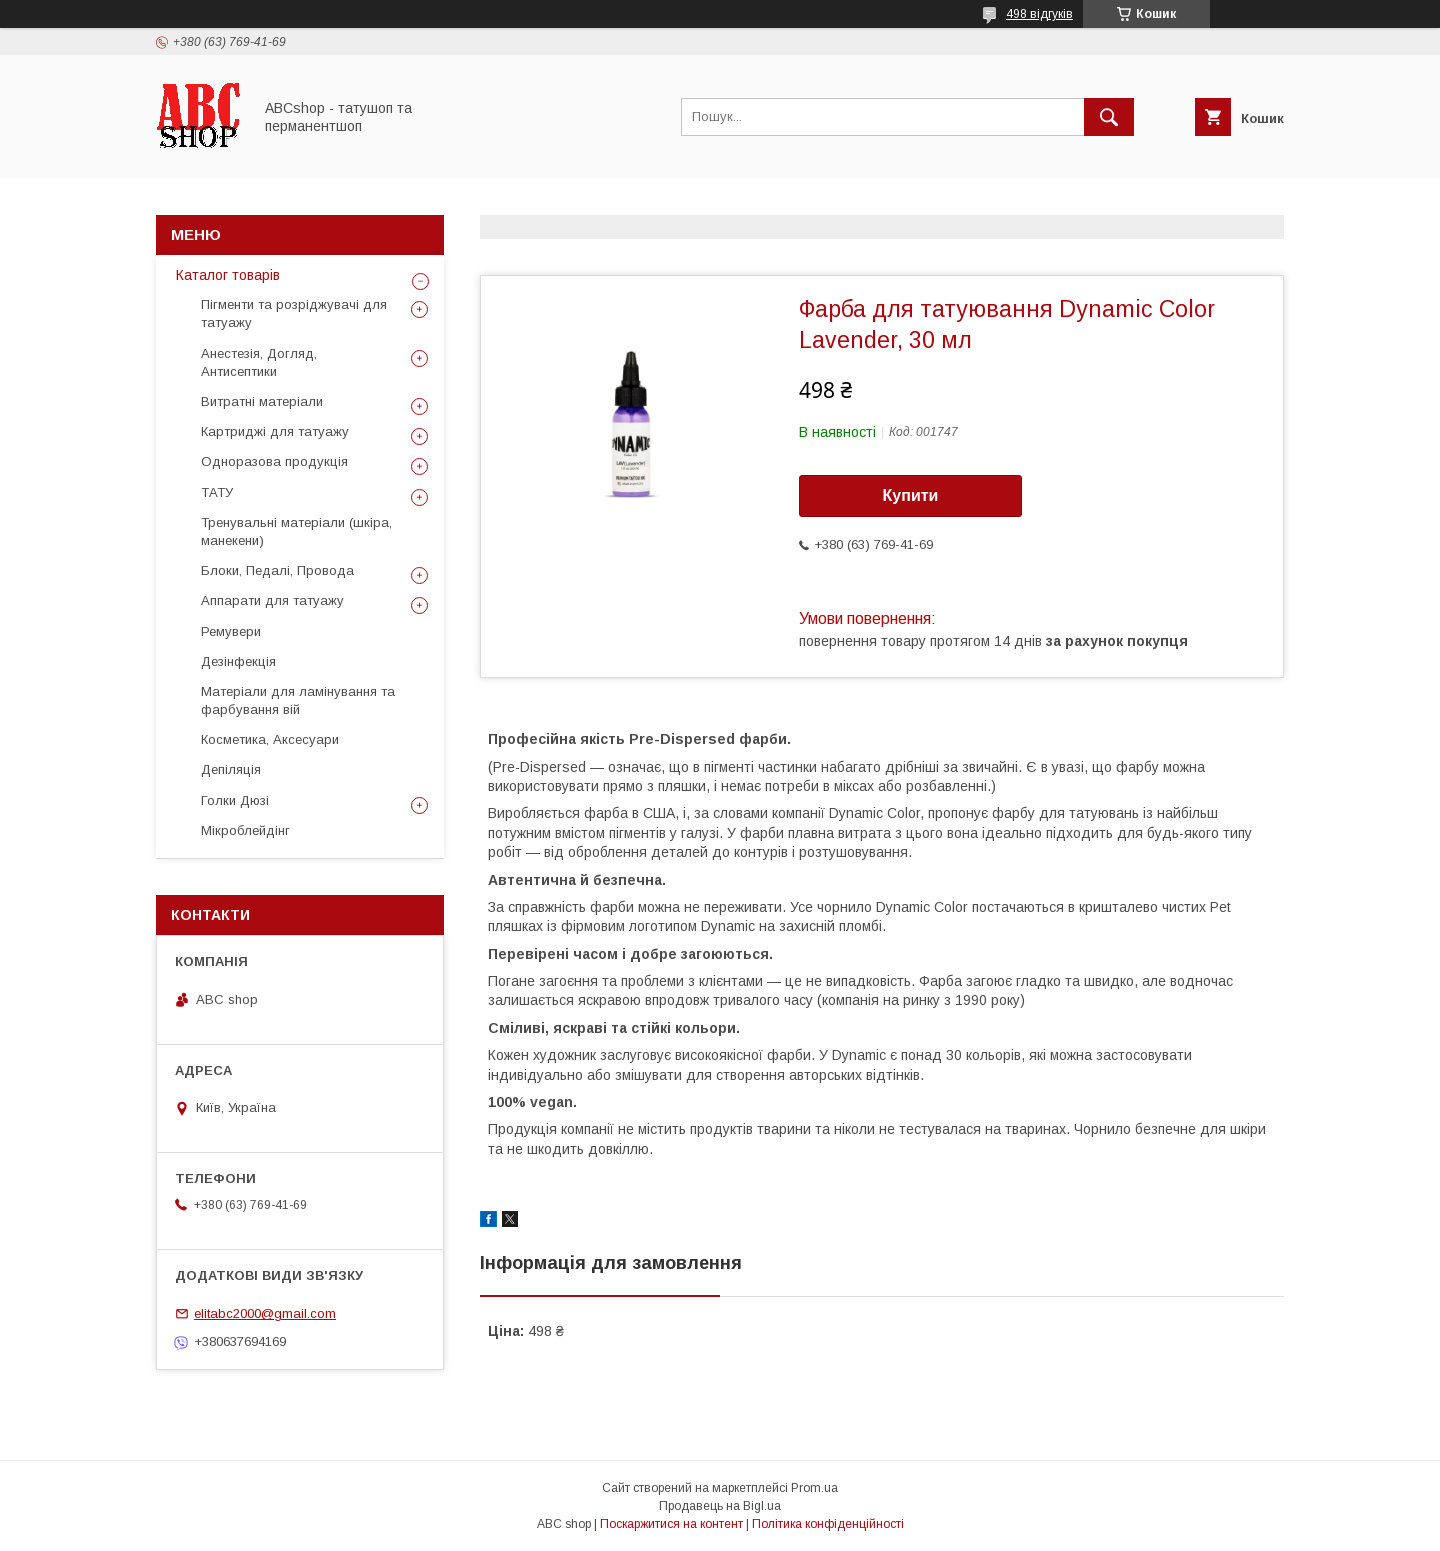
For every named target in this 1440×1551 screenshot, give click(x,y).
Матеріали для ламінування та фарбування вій (298, 700)
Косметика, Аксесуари (270, 739)
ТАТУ (217, 492)
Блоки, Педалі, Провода (277, 570)
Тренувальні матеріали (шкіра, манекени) (296, 531)
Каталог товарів (228, 275)
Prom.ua (814, 1488)
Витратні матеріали (262, 401)
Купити (911, 495)
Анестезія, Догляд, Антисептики (259, 362)
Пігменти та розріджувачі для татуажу (294, 313)
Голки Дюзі (235, 800)
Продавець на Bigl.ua (720, 1506)
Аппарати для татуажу (272, 600)
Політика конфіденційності (828, 1524)
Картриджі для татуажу (275, 431)
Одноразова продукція (274, 461)
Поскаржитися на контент (671, 1524)
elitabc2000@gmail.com (265, 1313)
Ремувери (231, 631)
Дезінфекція (238, 661)
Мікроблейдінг (245, 830)
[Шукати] (1109, 117)
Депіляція (231, 769)
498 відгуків (1039, 14)
